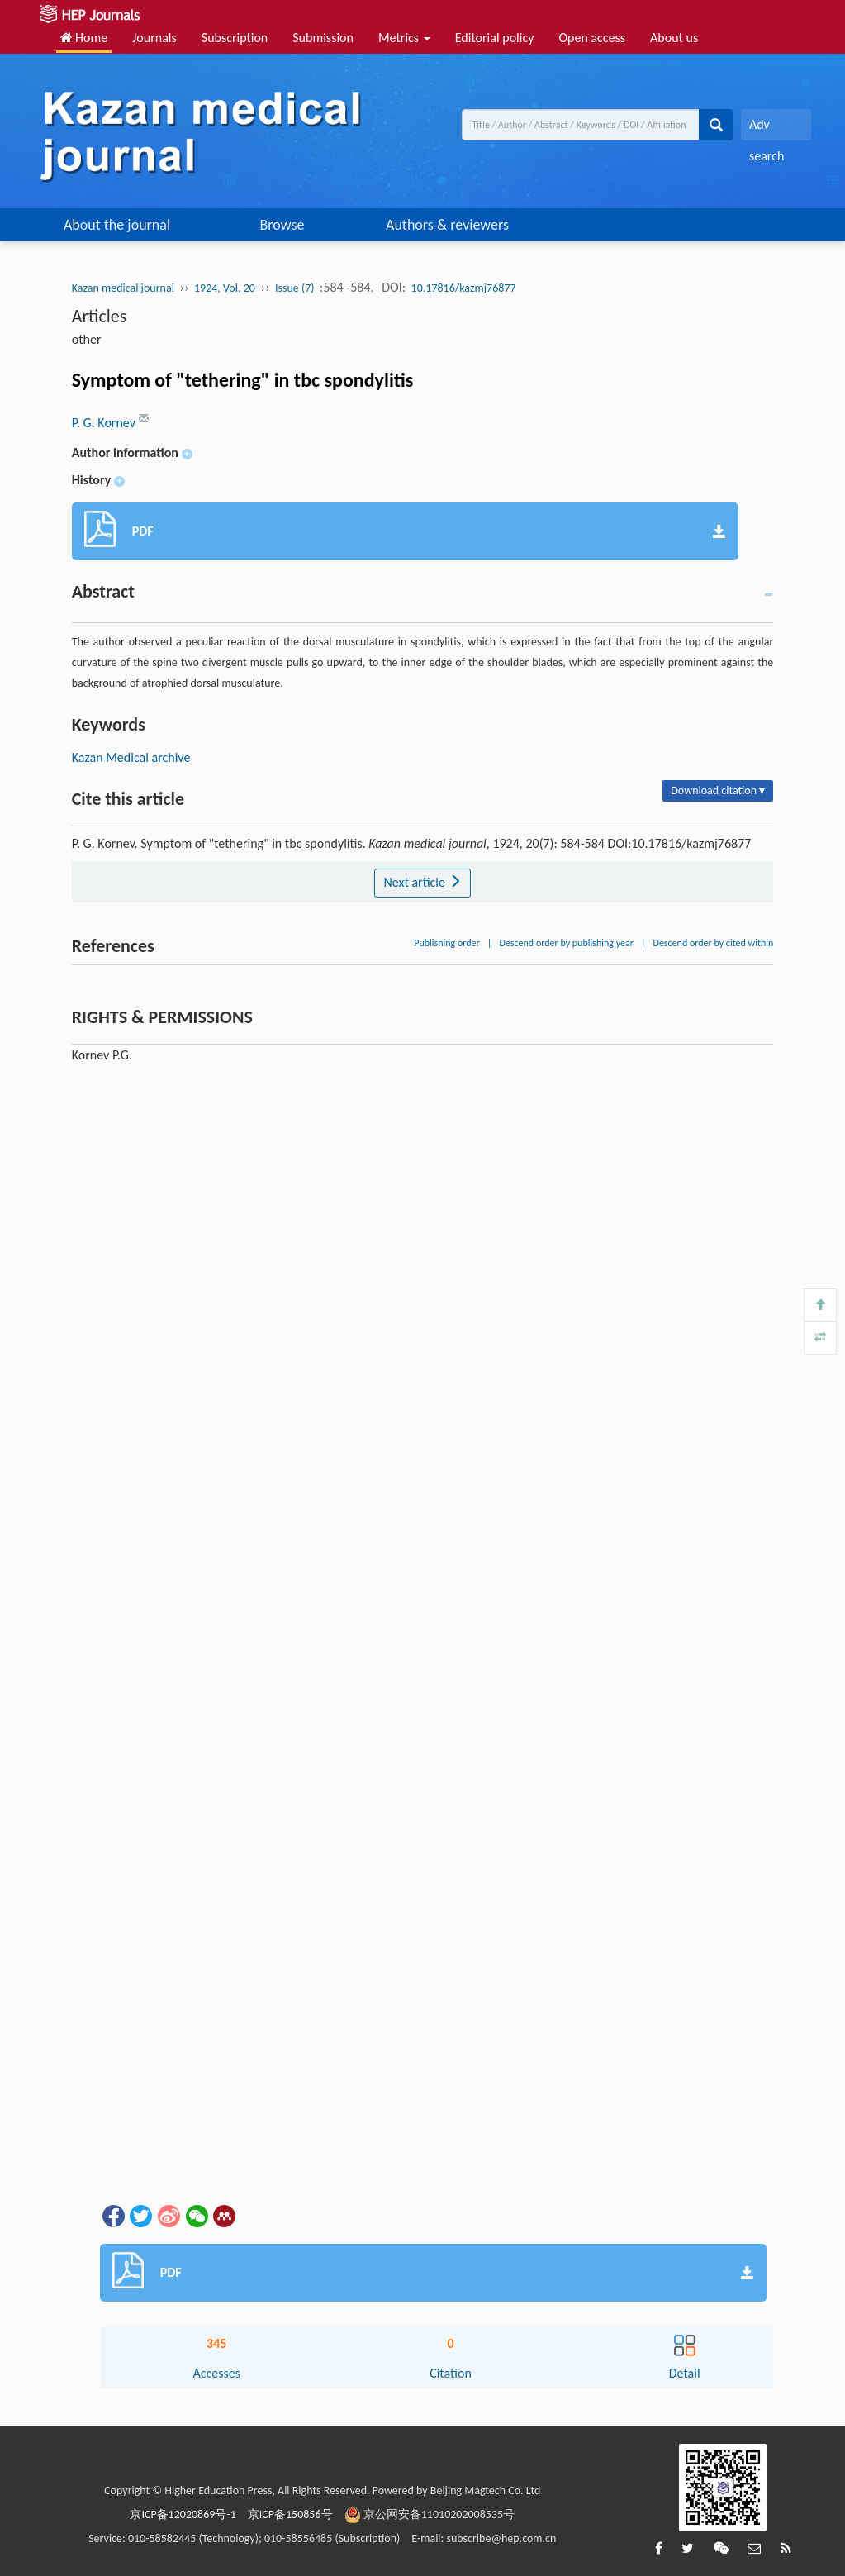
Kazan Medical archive (131, 757)
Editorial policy (494, 37)
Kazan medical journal (123, 288)
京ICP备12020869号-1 (182, 2514)
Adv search (766, 128)
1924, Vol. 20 (224, 288)
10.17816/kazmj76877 (463, 288)
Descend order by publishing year (566, 943)
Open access (591, 37)
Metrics (404, 37)
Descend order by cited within (713, 943)
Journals (154, 37)
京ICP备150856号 (290, 2514)
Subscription (235, 37)
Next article (422, 882)
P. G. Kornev (105, 423)
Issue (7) (295, 288)
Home (84, 37)
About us (674, 37)
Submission (323, 37)
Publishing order (447, 943)
